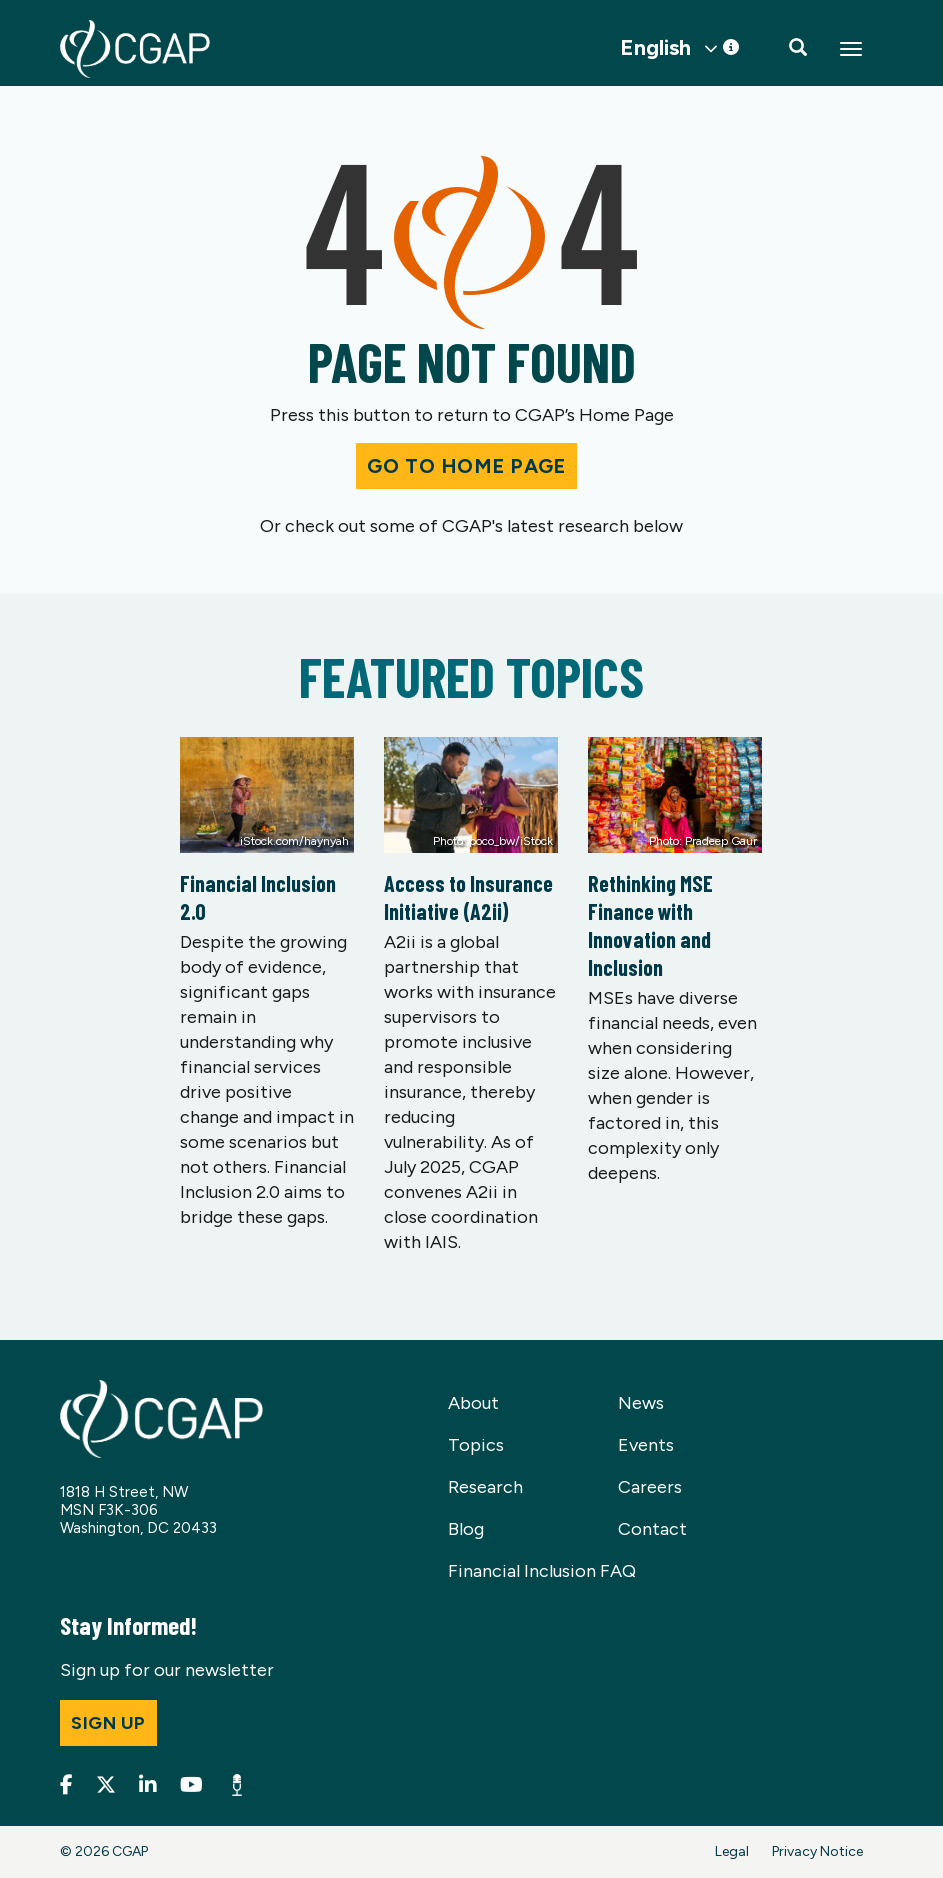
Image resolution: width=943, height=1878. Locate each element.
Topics (476, 1445)
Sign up (108, 1723)
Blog (466, 1529)
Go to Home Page (466, 466)
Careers (650, 1487)
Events (646, 1445)
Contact (652, 1529)
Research (485, 1487)
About (473, 1403)
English (655, 48)
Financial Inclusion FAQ (542, 1571)
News (641, 1403)
